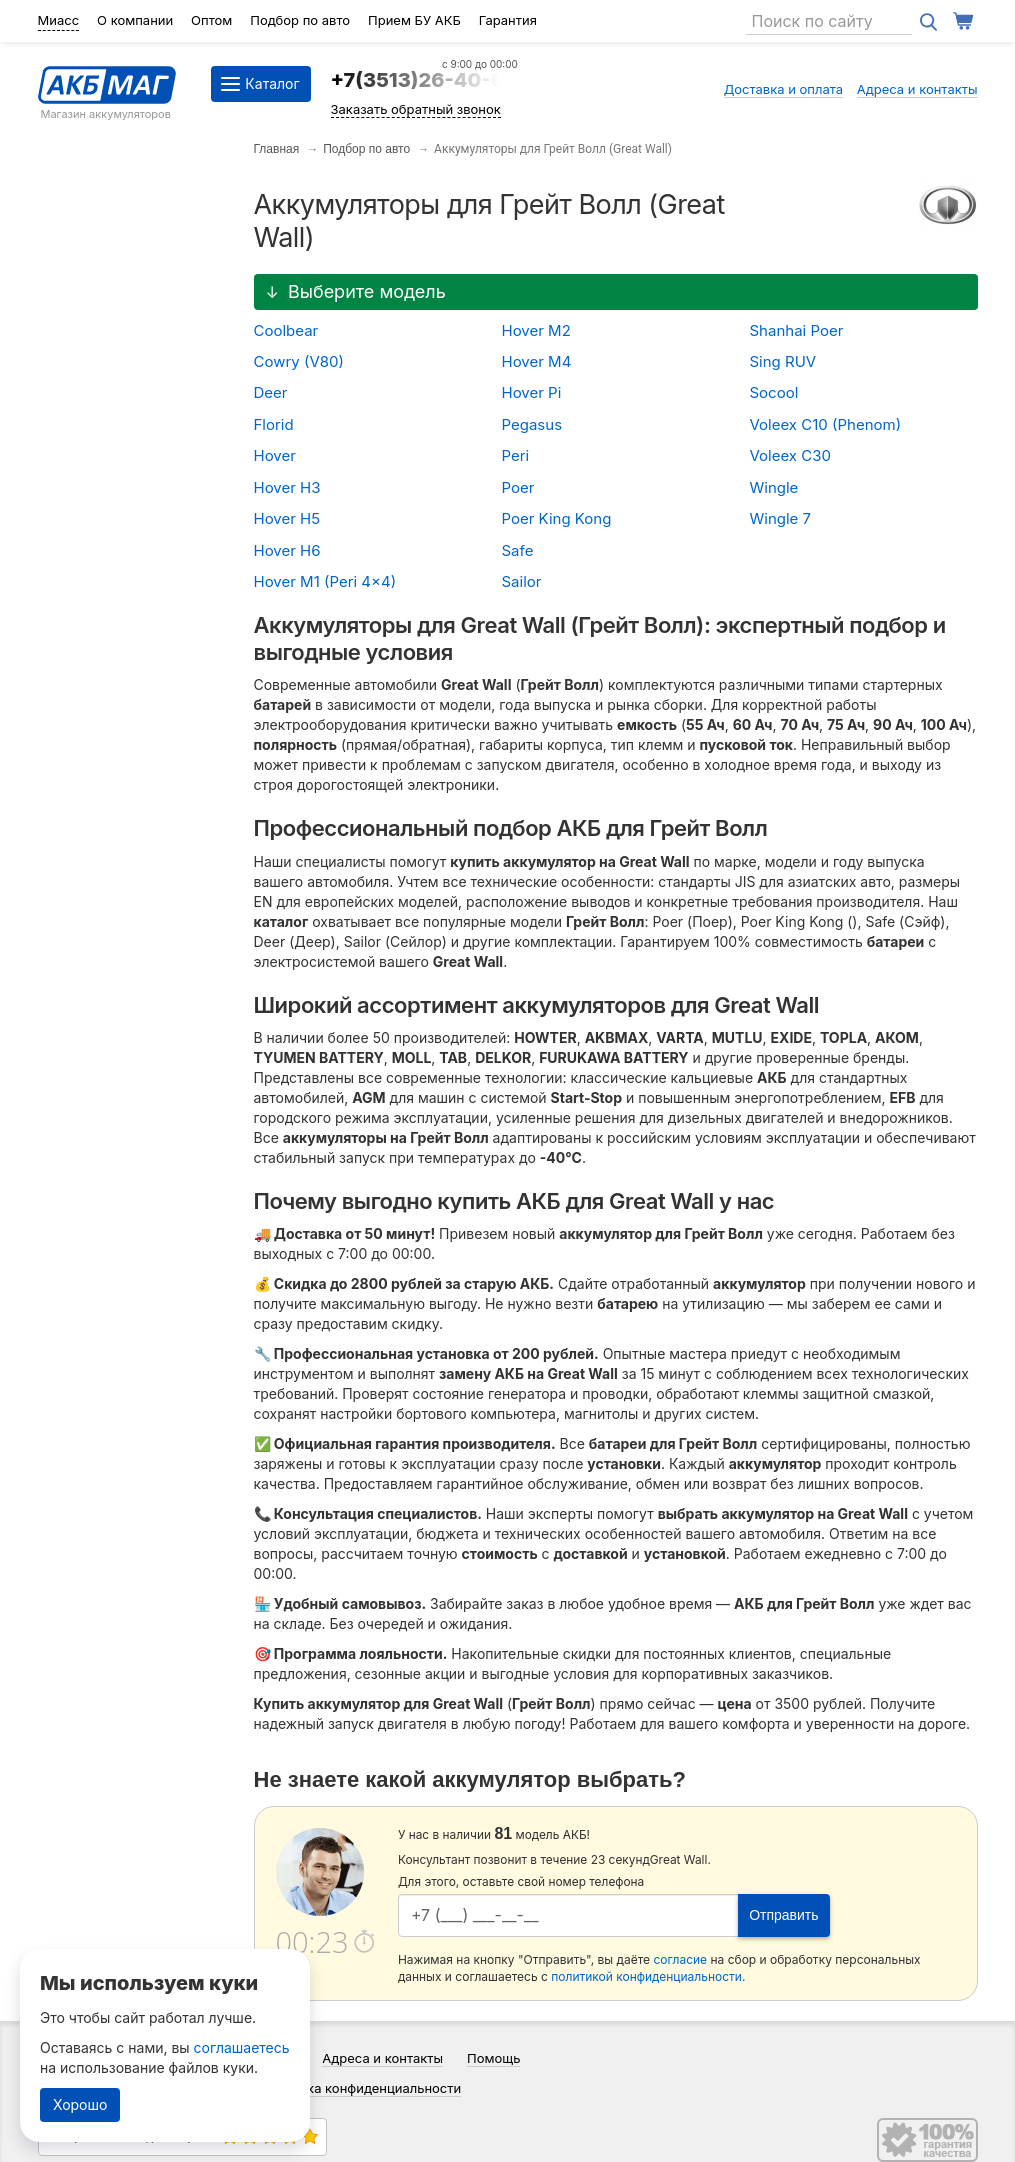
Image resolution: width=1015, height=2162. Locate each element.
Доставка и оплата (784, 89)
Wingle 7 (781, 518)
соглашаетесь (242, 2047)
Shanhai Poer (797, 330)
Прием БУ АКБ (414, 20)
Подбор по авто (300, 20)
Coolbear (286, 330)
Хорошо (80, 2104)
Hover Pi (532, 392)
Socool (774, 392)
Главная (277, 149)
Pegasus (532, 424)
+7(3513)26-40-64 (424, 80)
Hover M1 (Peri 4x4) (325, 581)
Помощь (493, 2058)
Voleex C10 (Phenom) (826, 424)
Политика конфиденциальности (361, 2088)
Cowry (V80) (299, 361)
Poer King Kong (557, 518)
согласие (680, 1959)
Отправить (783, 1915)
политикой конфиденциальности (646, 1976)
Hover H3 (287, 487)
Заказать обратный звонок (416, 109)
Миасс (59, 20)
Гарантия (508, 20)
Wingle (774, 487)
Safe (518, 550)
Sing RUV (783, 361)
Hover (275, 455)
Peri (516, 455)
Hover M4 (537, 361)
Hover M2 (536, 330)
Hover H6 (287, 550)
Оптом (211, 20)
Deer (271, 392)
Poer (518, 487)
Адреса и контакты (917, 89)
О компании (135, 20)
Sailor (522, 581)
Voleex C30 (790, 455)
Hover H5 (287, 518)
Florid (274, 424)
